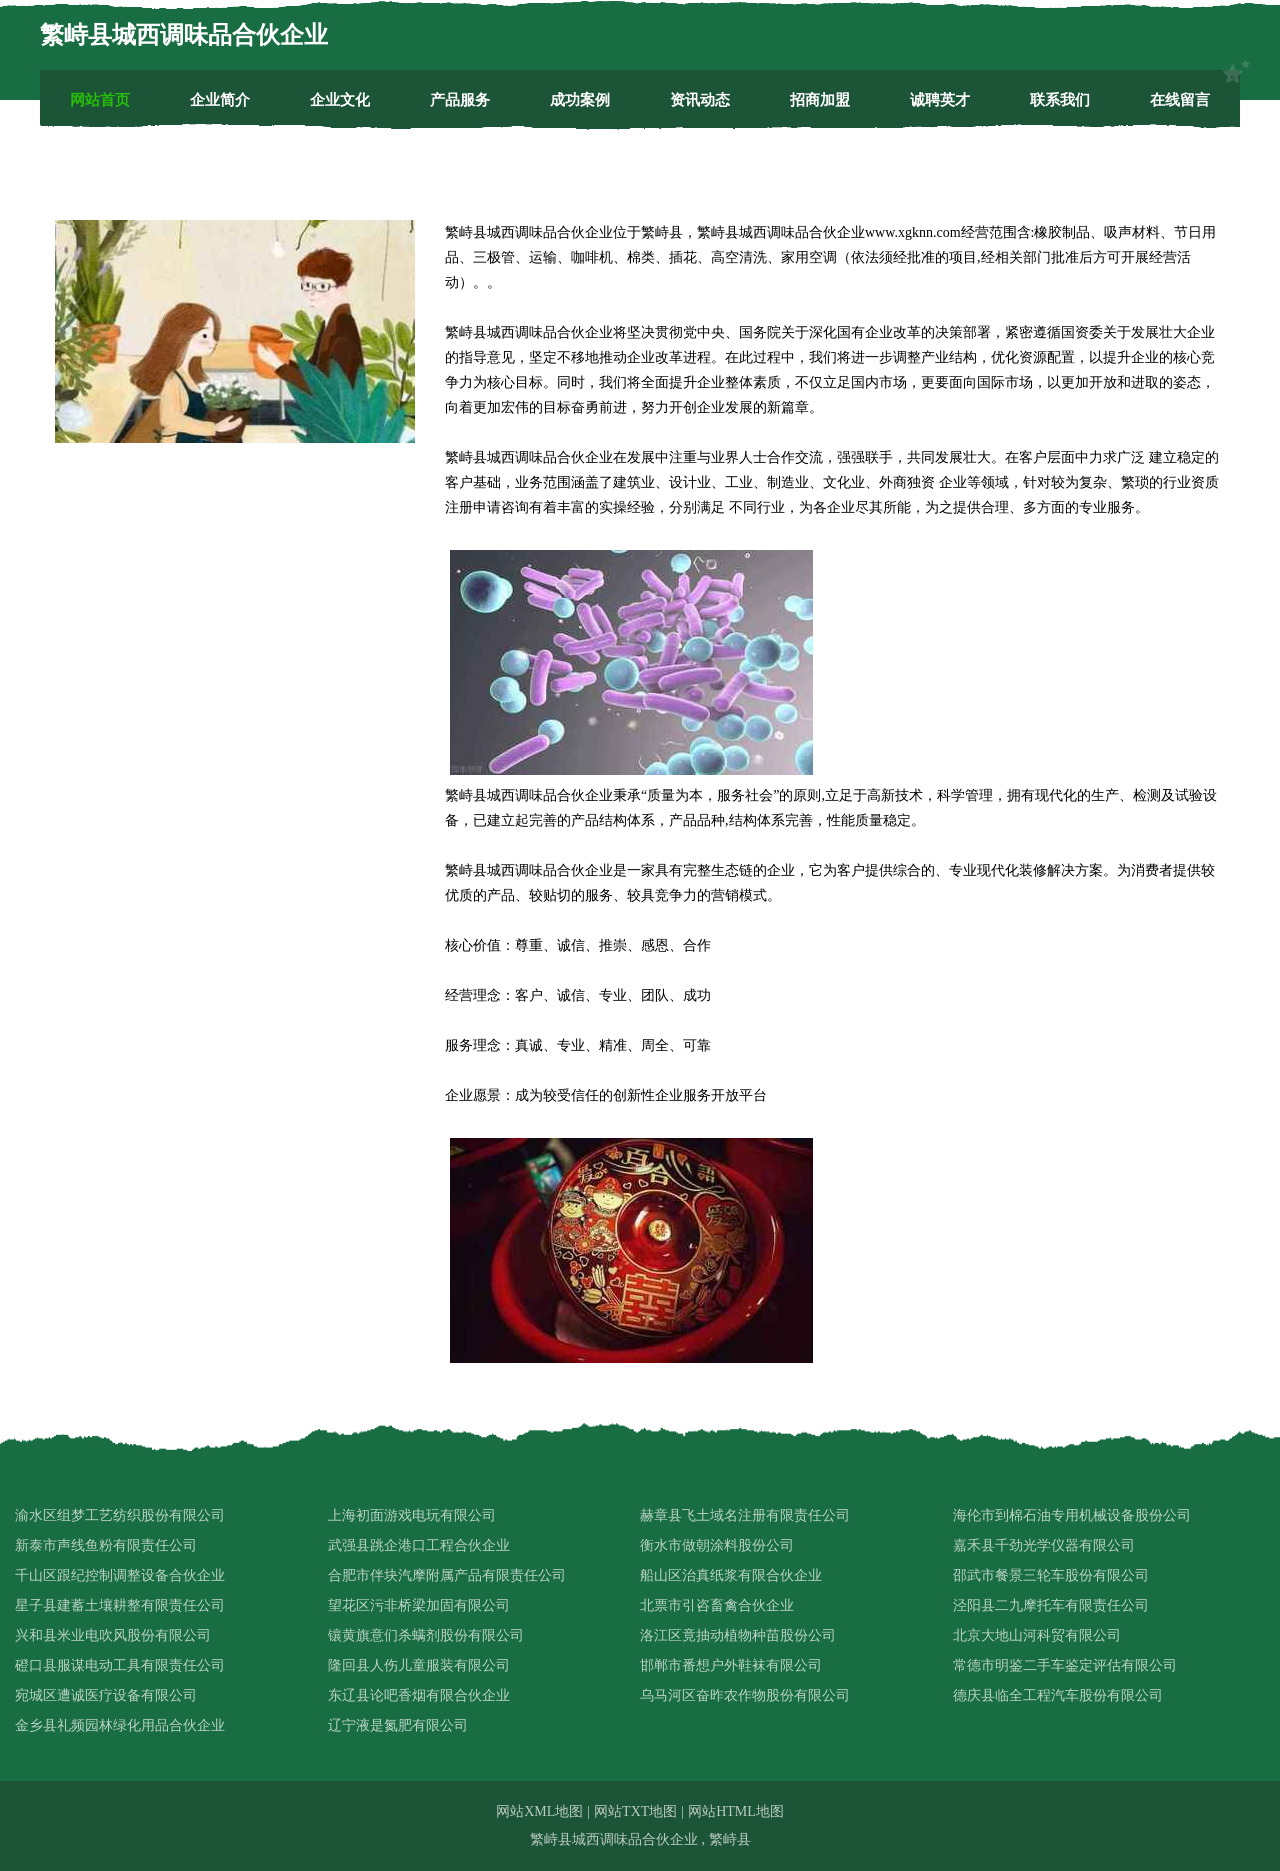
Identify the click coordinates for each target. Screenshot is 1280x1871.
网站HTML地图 (736, 1811)
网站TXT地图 (635, 1811)
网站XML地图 (539, 1811)
